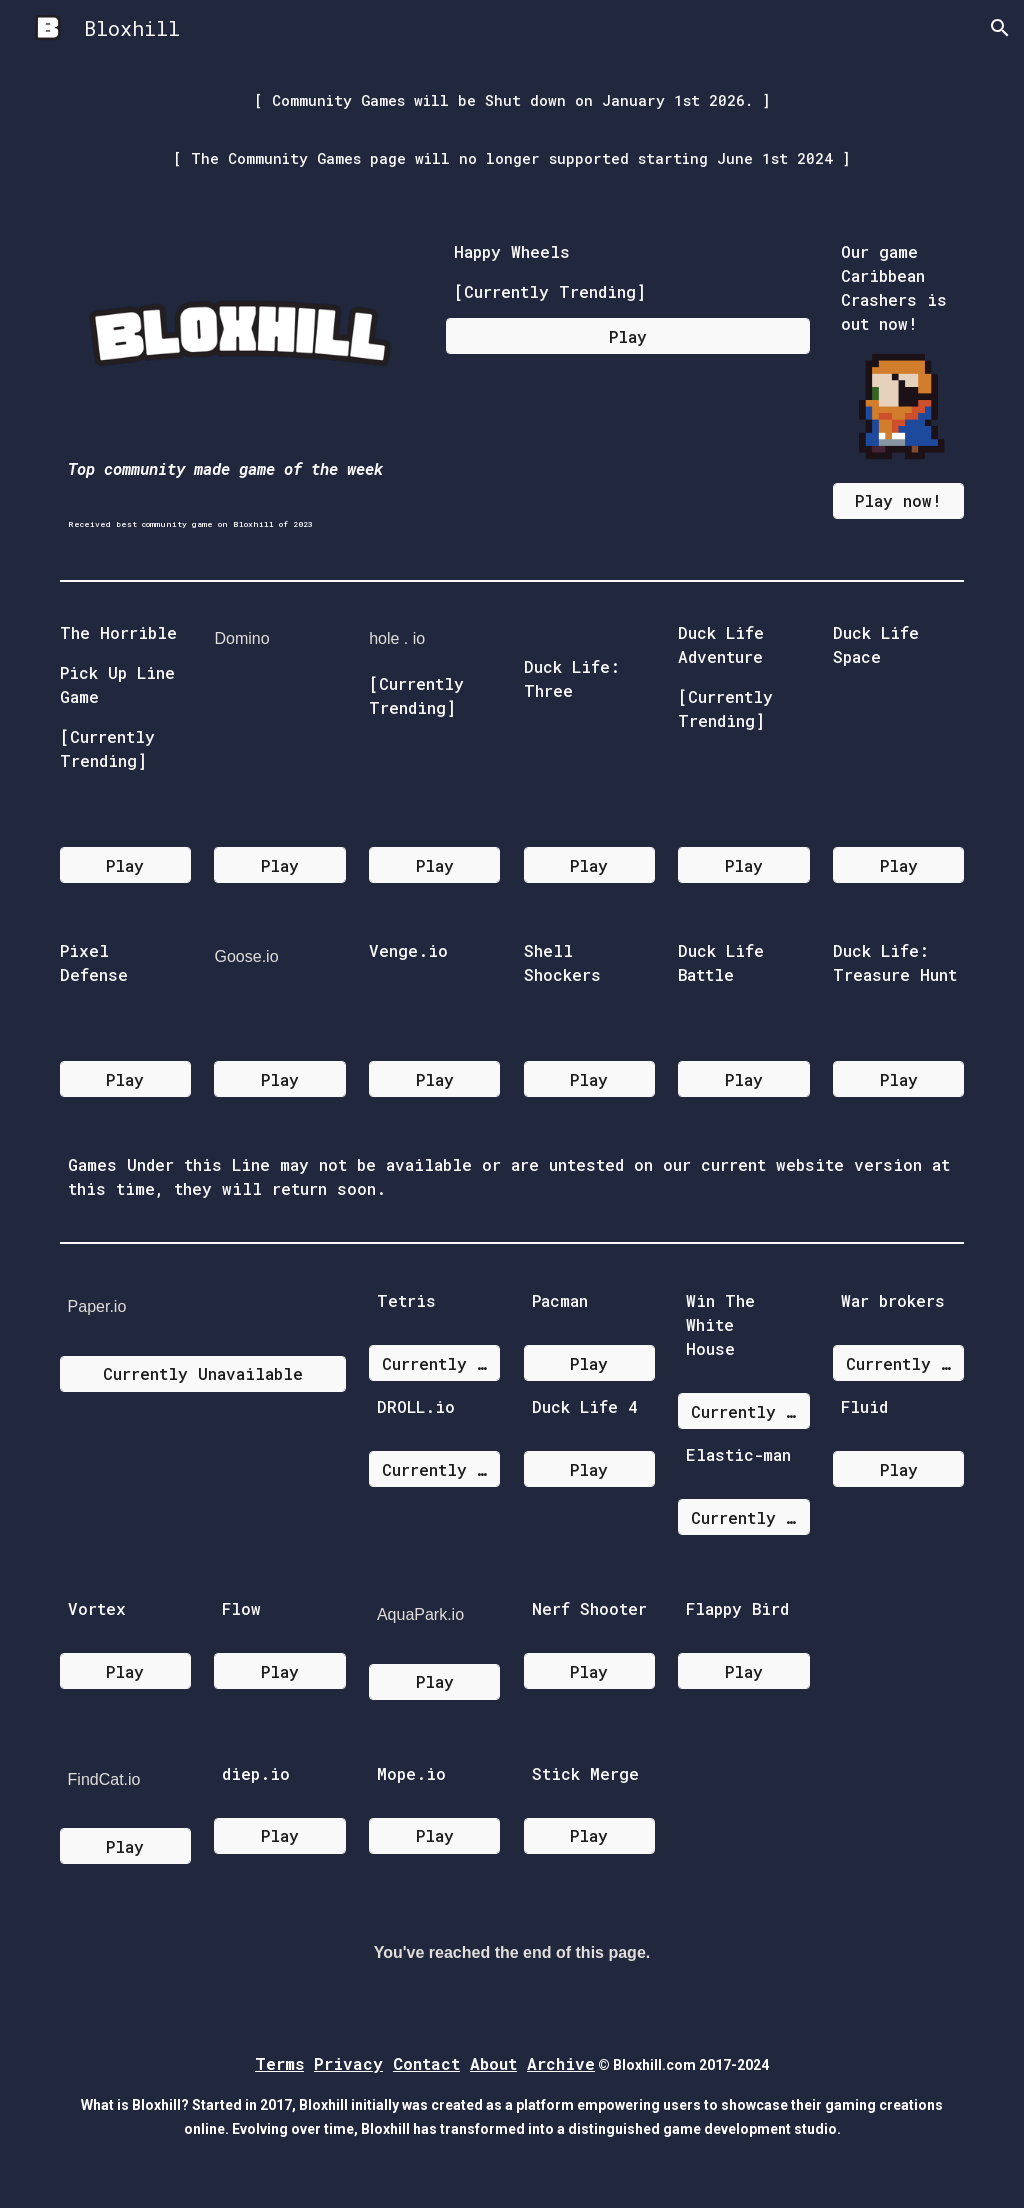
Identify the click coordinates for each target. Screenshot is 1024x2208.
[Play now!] (898, 500)
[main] (512, 129)
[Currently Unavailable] (203, 1373)
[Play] (627, 336)
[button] (1000, 28)
